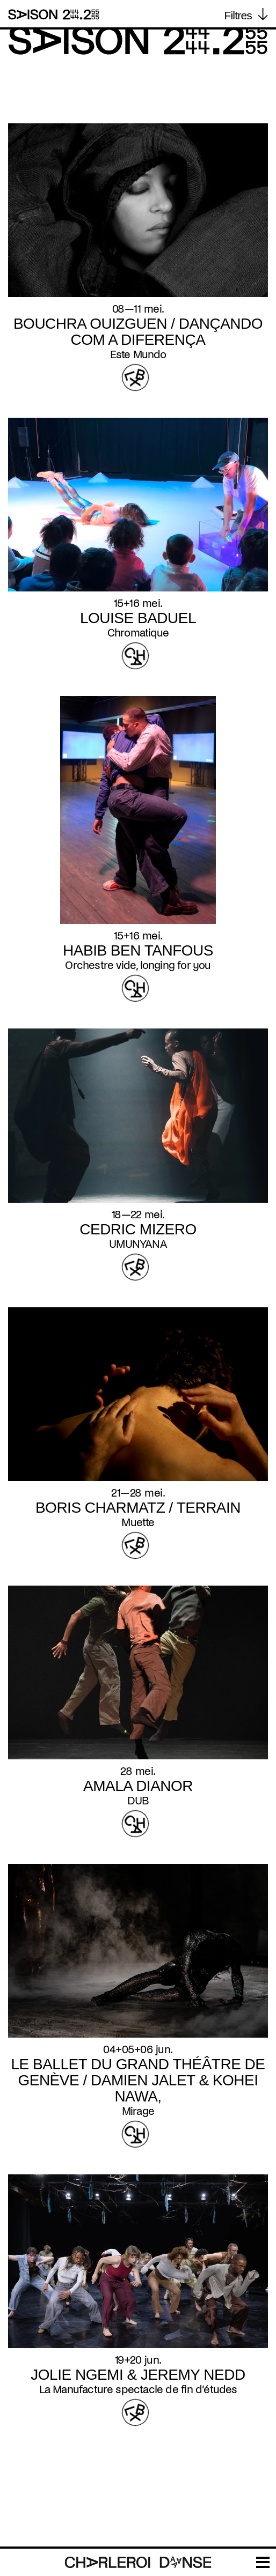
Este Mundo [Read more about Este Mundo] (138, 354)
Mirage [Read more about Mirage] (138, 2111)
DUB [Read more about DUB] (138, 1801)
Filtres (238, 15)
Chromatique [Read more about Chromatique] (138, 633)
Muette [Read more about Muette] (137, 1522)
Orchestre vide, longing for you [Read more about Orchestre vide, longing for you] (137, 965)
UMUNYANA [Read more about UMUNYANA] (138, 1244)
